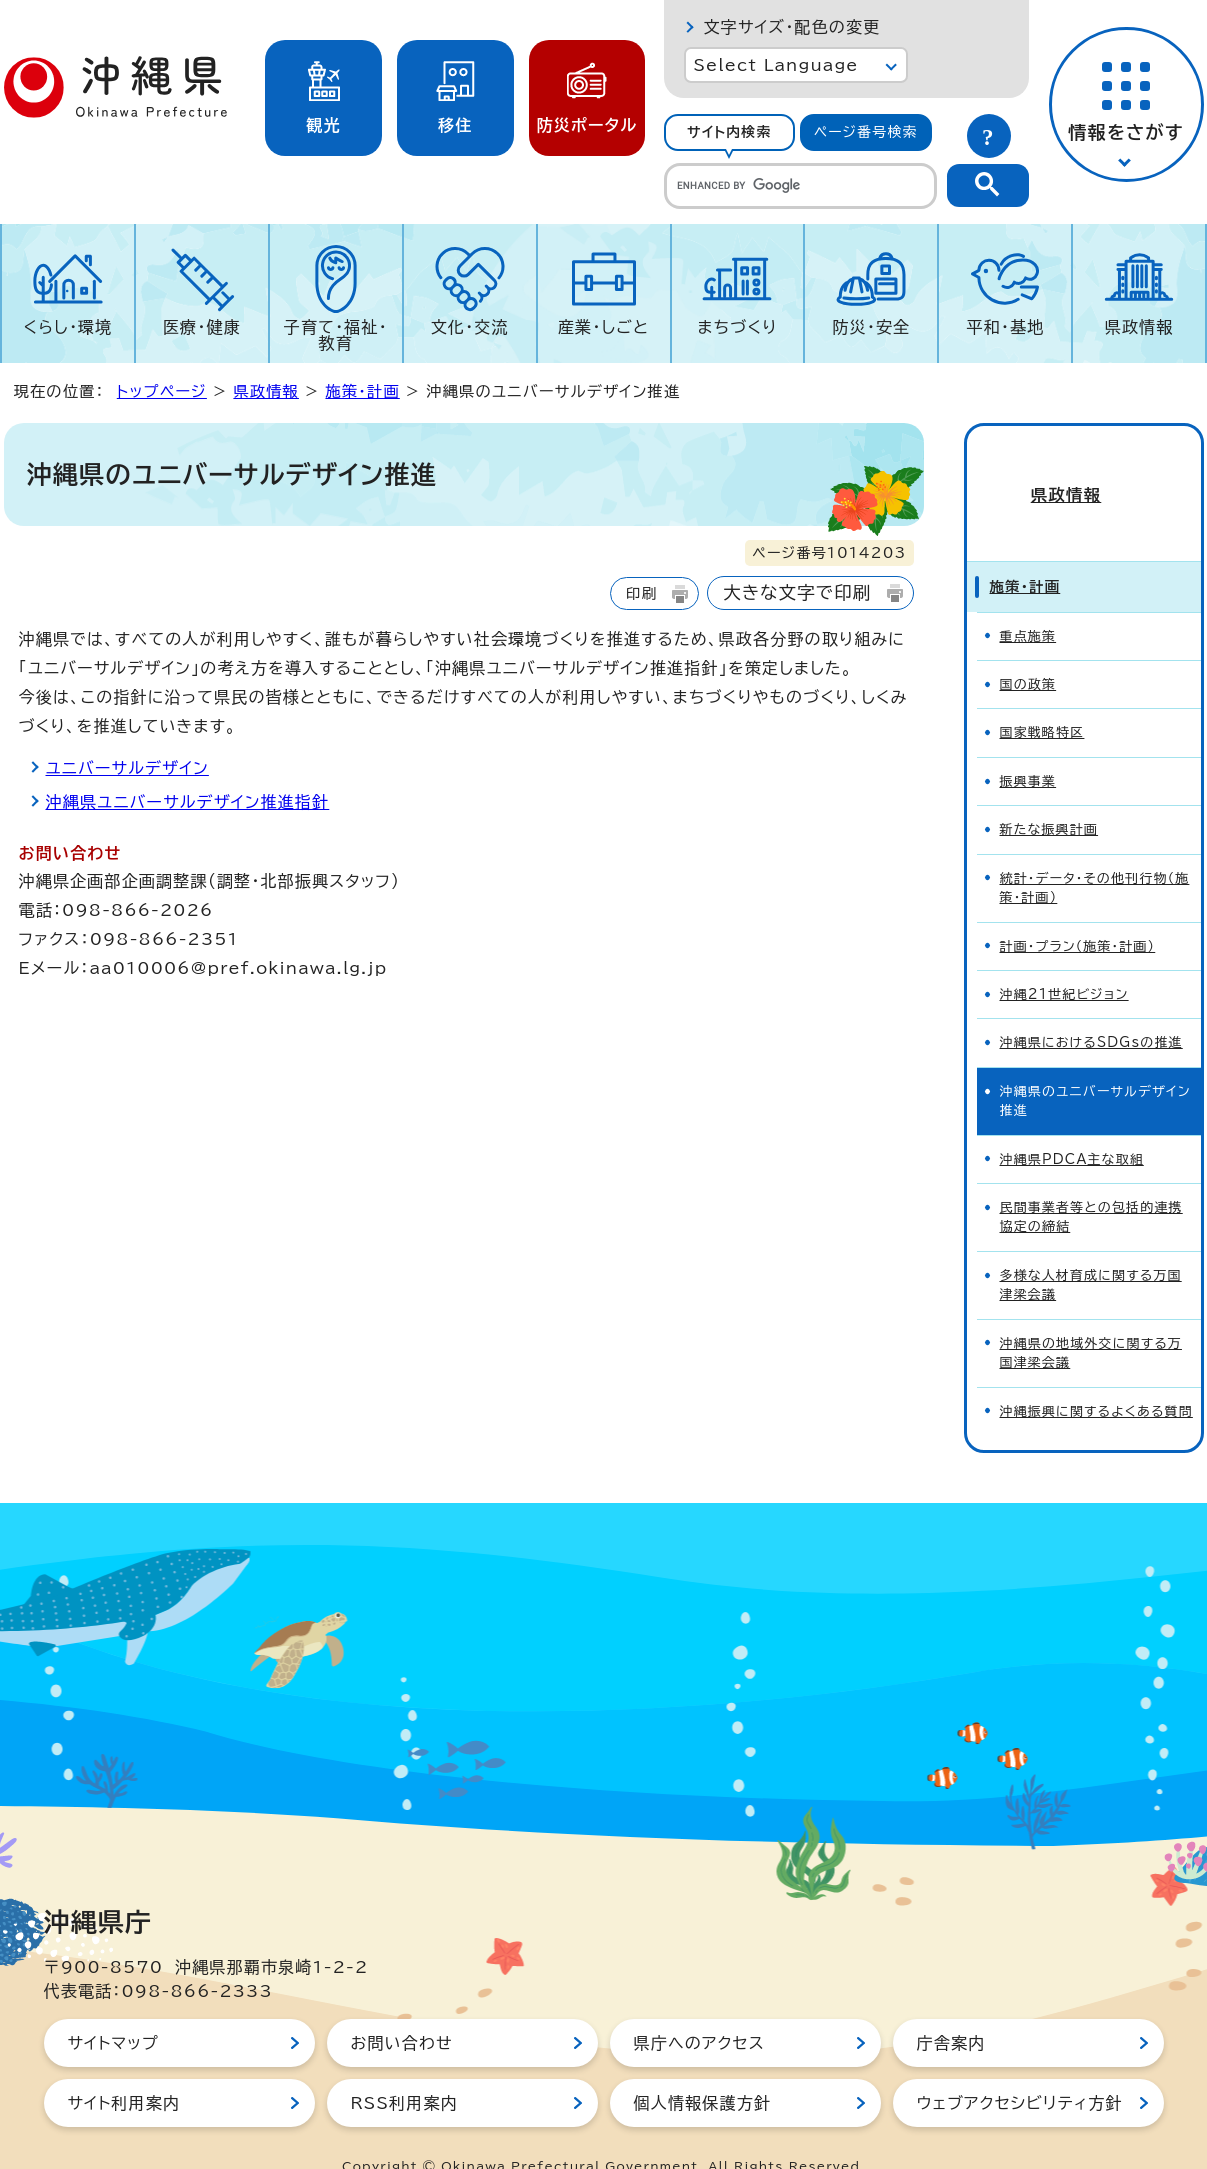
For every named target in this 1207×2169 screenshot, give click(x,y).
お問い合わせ (402, 2007)
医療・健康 (202, 327)
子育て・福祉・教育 (336, 335)
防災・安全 (871, 327)
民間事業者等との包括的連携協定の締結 (1091, 1181)
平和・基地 (1005, 327)
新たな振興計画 (1049, 793)
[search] (800, 186)
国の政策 (1028, 648)
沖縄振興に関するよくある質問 (1096, 1375)
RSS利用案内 (404, 2067)
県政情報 (1139, 327)
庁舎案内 (951, 2007)
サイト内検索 (729, 132)
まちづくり (737, 327)
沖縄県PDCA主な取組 (1072, 1123)
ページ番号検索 (866, 132)
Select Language (776, 65)
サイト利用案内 (124, 2067)
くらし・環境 (67, 327)
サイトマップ (113, 2007)
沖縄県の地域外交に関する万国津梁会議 (1091, 1317)
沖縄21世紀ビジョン (1064, 958)
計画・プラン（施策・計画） (1078, 910)
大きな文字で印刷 (797, 592)
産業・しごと (603, 327)
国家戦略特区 (1042, 697)
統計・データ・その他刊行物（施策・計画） (1095, 852)
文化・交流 (470, 327)
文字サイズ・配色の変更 (792, 27)
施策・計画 (362, 391)
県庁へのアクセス (699, 2007)
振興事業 (1028, 745)
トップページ (162, 391)
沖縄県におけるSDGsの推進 (1091, 1007)
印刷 (641, 593)
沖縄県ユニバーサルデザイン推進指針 (188, 802)
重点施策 (1028, 600)
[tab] (730, 132)
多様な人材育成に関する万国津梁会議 (1091, 1249)
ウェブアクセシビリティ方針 (1020, 2067)
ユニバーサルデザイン (127, 768)
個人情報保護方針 (703, 2067)
